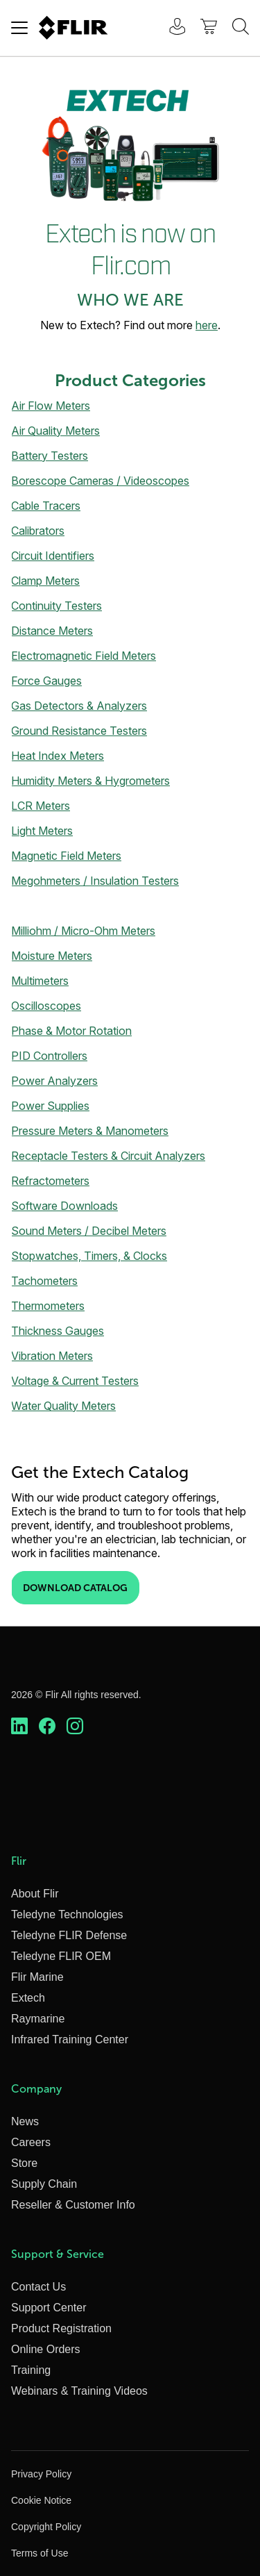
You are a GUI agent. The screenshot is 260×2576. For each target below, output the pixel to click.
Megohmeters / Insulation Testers (95, 881)
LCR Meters (40, 806)
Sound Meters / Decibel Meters (88, 1231)
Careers (31, 2142)
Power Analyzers (54, 1081)
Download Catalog (75, 1587)
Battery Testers (49, 456)
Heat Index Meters (57, 756)
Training (31, 2370)
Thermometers (48, 1306)
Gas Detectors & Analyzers (79, 706)
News (25, 2121)
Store (24, 2163)
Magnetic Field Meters (66, 856)
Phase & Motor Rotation (71, 1031)
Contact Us (38, 2287)
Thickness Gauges (57, 1331)
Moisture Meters (51, 956)
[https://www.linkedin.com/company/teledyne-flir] (19, 1726)
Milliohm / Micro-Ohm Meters (83, 931)
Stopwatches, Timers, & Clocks (89, 1256)
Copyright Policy (46, 2526)
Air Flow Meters (50, 406)
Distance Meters (52, 631)
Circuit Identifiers (52, 556)
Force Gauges (46, 681)
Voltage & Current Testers (75, 1381)
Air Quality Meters (55, 431)
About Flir (34, 1894)
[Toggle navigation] (19, 28)
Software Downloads (64, 1206)
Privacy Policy (41, 2473)
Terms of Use (39, 2553)
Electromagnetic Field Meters (83, 656)
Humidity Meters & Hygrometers (90, 781)
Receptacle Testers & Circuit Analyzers (108, 1156)
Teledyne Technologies (67, 1914)
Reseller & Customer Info (73, 2205)
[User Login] (170, 28)
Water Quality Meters (63, 1406)
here (207, 325)
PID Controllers (49, 1056)
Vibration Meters (52, 1356)
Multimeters (40, 981)
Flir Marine (37, 1977)
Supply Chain (44, 2184)
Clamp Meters (45, 581)
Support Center (49, 2307)
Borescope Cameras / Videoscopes (100, 481)
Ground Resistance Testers (79, 731)
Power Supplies (50, 1106)
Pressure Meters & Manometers (89, 1131)
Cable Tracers (45, 506)
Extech (28, 1998)
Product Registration (61, 2328)
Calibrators (37, 531)
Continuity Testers (56, 606)
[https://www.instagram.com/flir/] (75, 1726)
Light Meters (42, 831)
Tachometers (44, 1281)
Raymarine (37, 2019)
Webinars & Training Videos (79, 2391)
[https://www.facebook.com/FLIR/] (47, 1726)
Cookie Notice (41, 2500)
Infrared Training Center (69, 2039)
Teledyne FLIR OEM (61, 1956)
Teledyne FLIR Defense (69, 1935)
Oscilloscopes (46, 1006)
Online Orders (45, 2349)
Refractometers (50, 1181)
